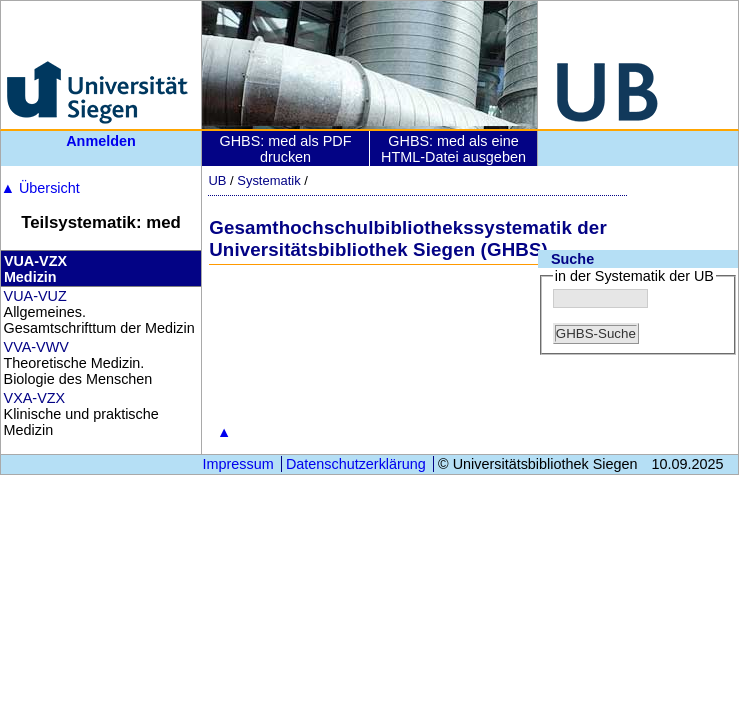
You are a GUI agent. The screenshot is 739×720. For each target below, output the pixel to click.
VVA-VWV (36, 347)
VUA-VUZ (35, 296)
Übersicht (40, 188)
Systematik (268, 180)
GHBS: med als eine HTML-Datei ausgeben (453, 149)
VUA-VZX (35, 261)
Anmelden (101, 141)
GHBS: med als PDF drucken (286, 149)
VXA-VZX (35, 398)
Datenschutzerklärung (356, 464)
